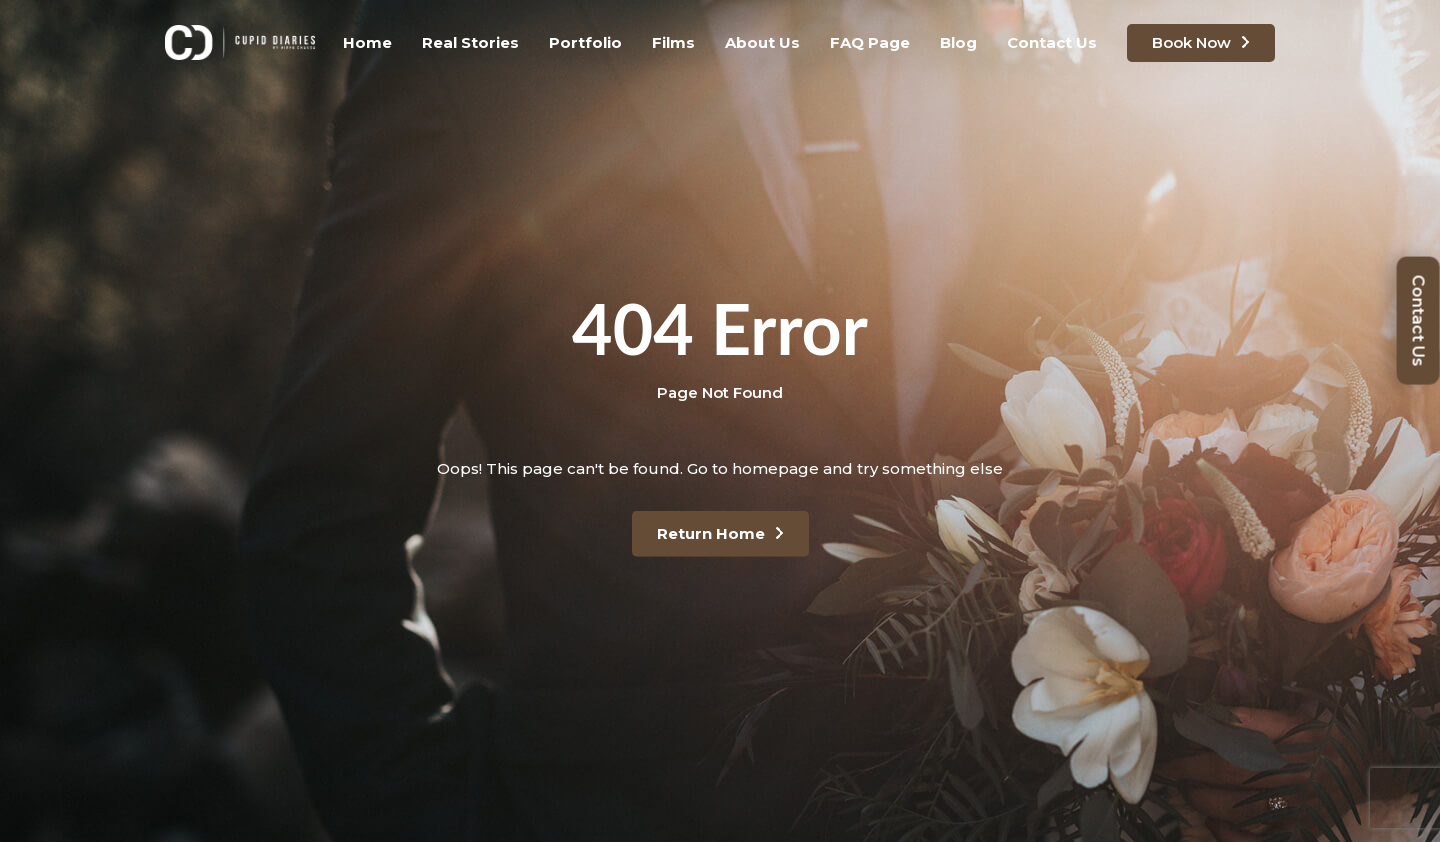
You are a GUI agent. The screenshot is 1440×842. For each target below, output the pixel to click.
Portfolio (585, 42)
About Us (762, 42)
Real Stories (470, 42)
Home (367, 42)
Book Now (1191, 42)
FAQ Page (870, 42)
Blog (958, 42)
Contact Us (1052, 42)
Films (673, 42)
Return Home (711, 533)
